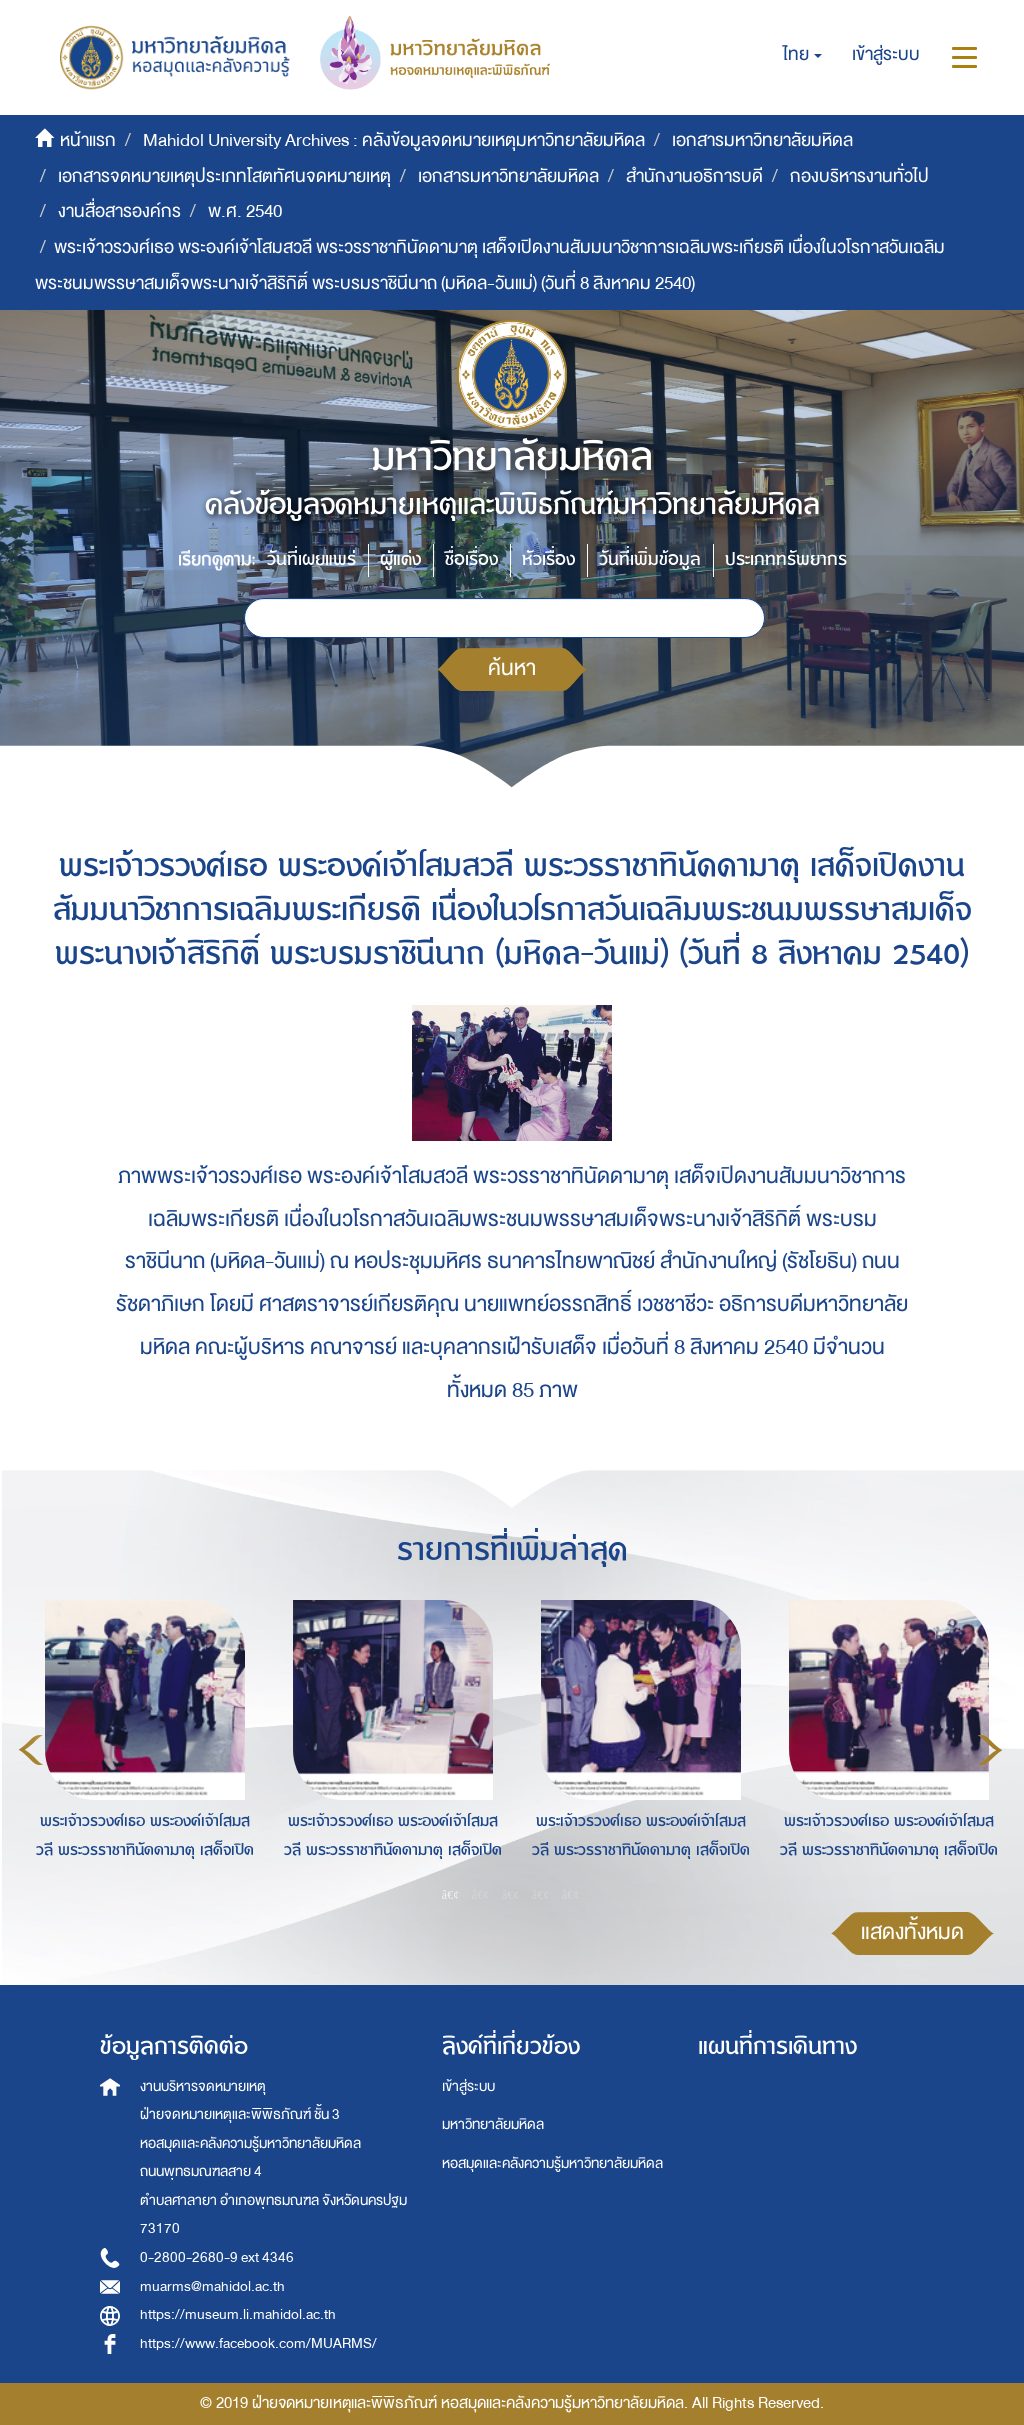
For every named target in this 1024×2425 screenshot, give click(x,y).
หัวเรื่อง (548, 559)
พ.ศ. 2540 (245, 211)
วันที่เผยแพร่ (311, 559)
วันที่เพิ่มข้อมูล (650, 559)
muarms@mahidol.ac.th (212, 2286)
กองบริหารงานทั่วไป (859, 176)
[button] (802, 55)
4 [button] (541, 1895)
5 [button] (571, 1895)
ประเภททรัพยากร (786, 559)
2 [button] (481, 1895)
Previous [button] (31, 1750)
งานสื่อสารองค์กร (119, 211)
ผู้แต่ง (400, 559)
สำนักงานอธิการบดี (694, 176)
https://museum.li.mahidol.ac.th (238, 2314)
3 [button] (511, 1895)
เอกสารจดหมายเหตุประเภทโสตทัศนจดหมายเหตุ (224, 176)
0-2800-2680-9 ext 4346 (217, 2257)
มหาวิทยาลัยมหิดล (493, 2124)
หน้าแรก (88, 140)
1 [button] (451, 1895)
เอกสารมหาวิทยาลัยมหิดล (762, 140)
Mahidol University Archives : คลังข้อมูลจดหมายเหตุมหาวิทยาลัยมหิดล (394, 140)
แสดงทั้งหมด (912, 1932)
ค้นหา (512, 668)
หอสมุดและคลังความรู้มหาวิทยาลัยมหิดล (552, 2163)
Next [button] (990, 1750)
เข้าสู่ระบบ (468, 2086)
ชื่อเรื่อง (471, 559)
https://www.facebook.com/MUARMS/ (258, 2343)
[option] (140, 1747)
